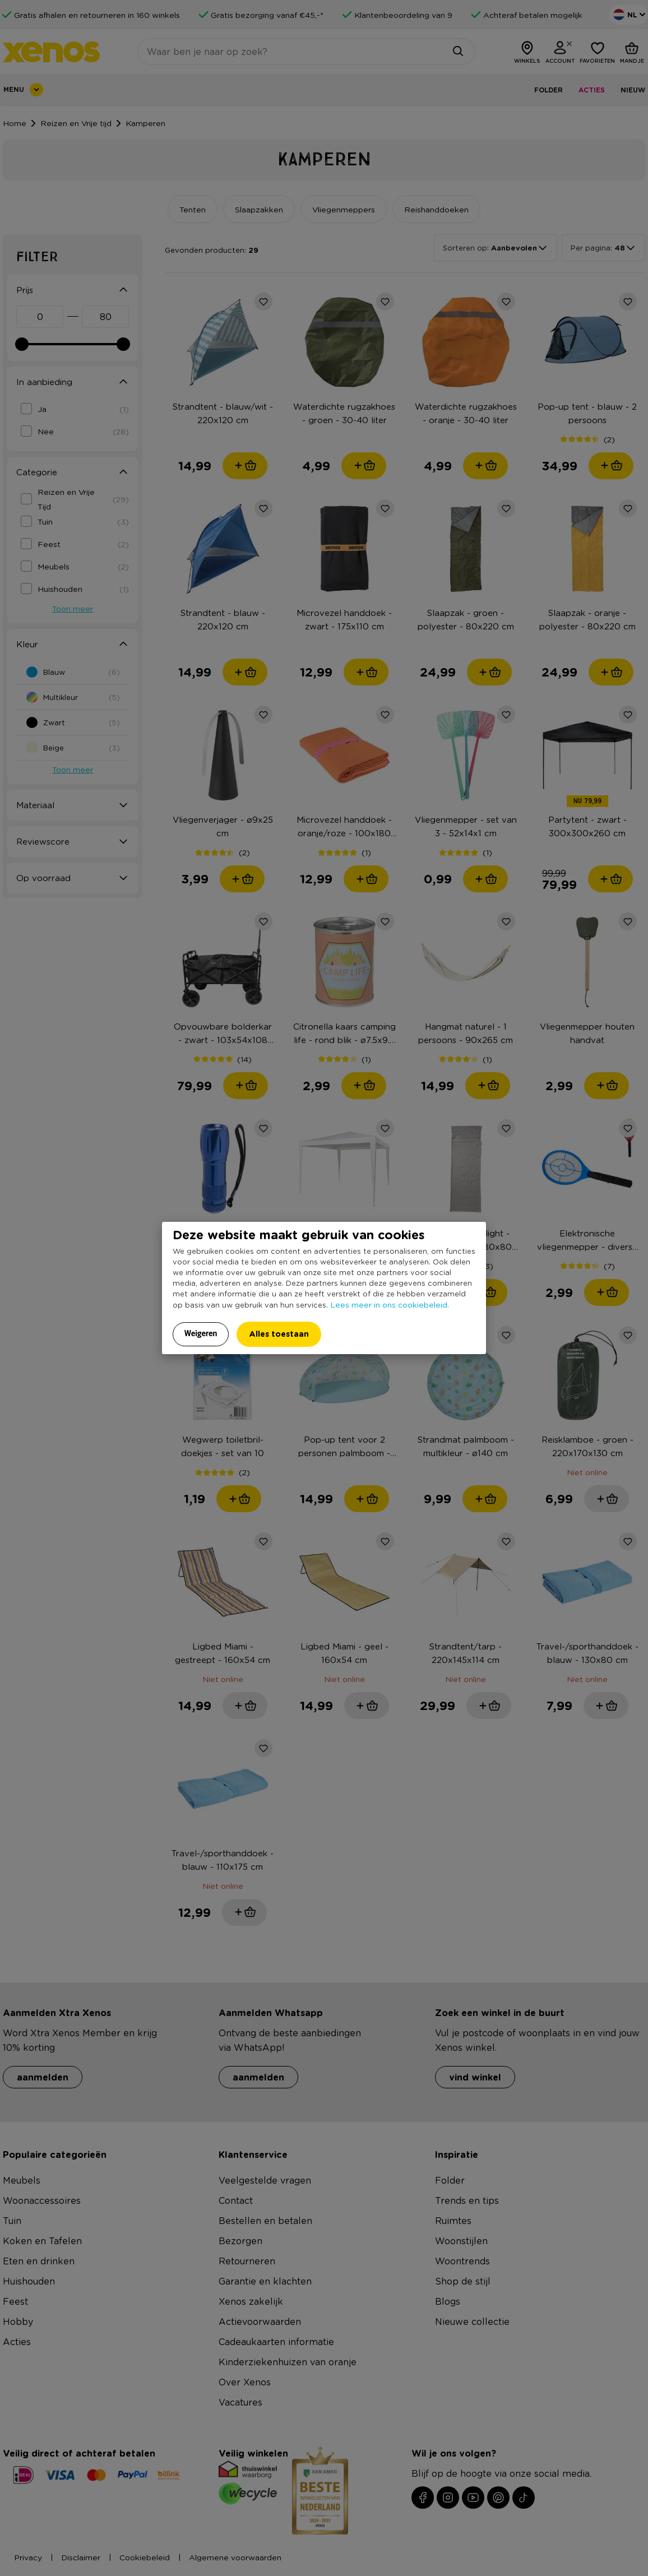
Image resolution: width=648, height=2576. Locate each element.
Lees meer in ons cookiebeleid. (389, 1304)
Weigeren (200, 1333)
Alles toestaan (279, 1333)
